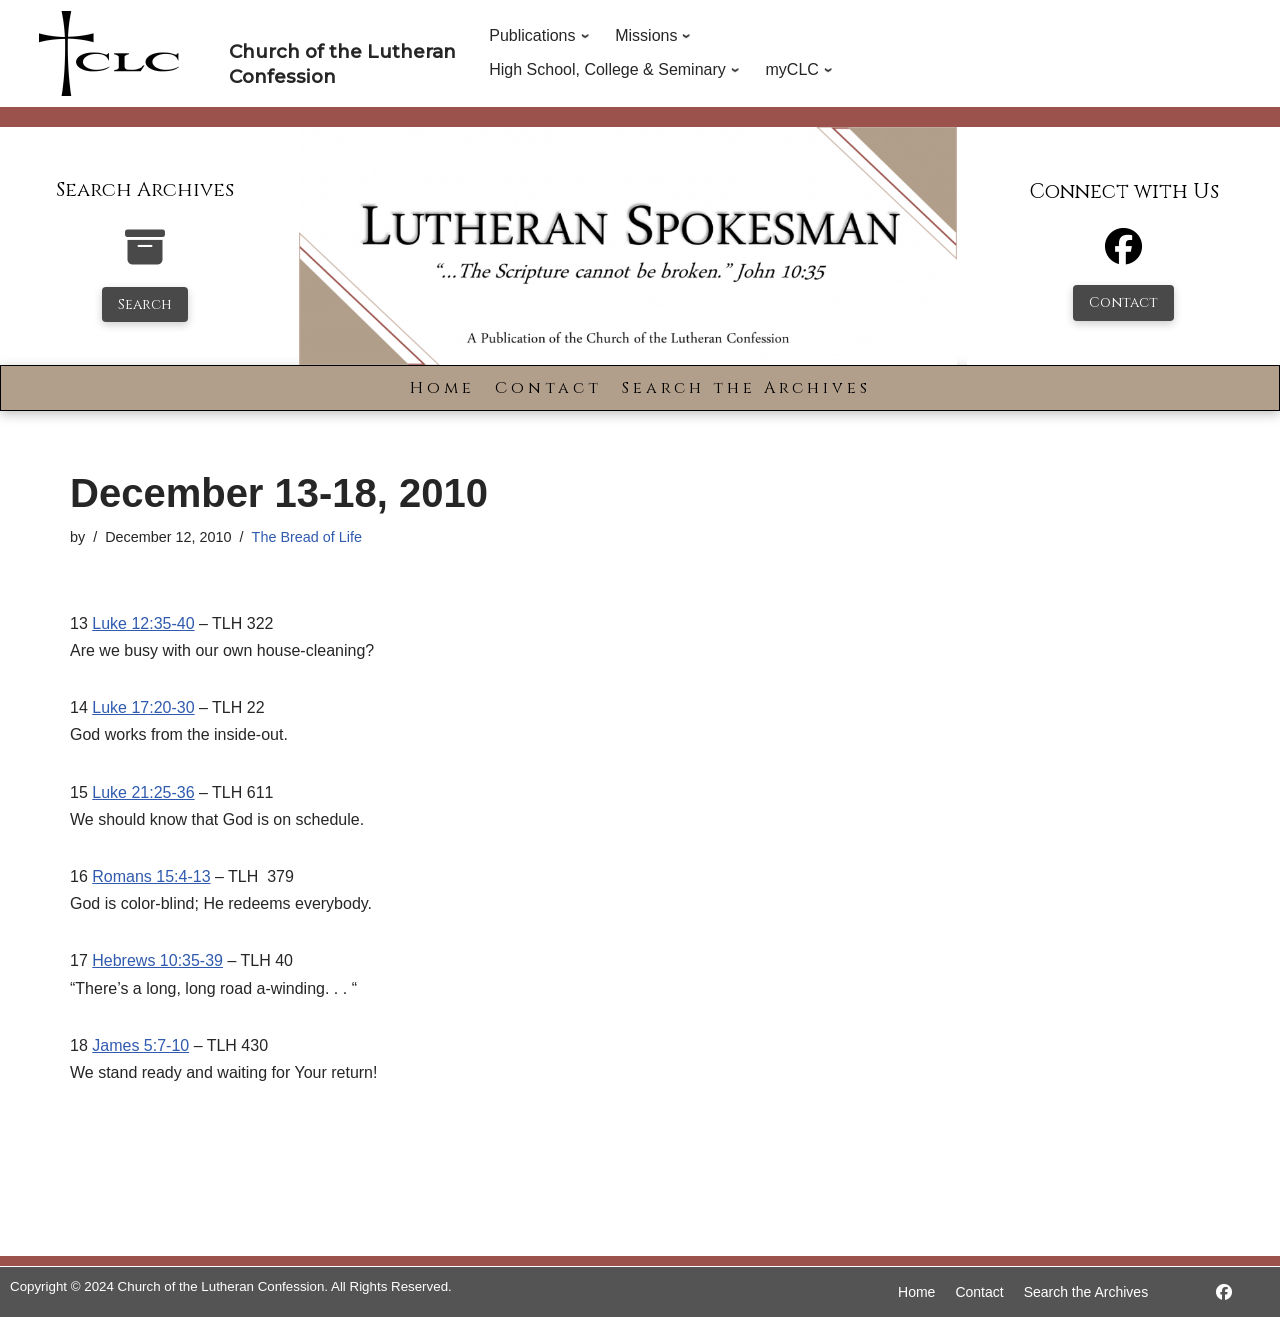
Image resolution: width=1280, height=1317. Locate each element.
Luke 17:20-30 (143, 707)
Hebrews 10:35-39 (157, 960)
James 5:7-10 (140, 1045)
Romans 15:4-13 (151, 876)
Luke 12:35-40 (143, 623)
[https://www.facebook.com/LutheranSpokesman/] (1224, 1292)
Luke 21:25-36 (143, 792)
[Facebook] (1123, 255)
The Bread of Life (307, 537)
